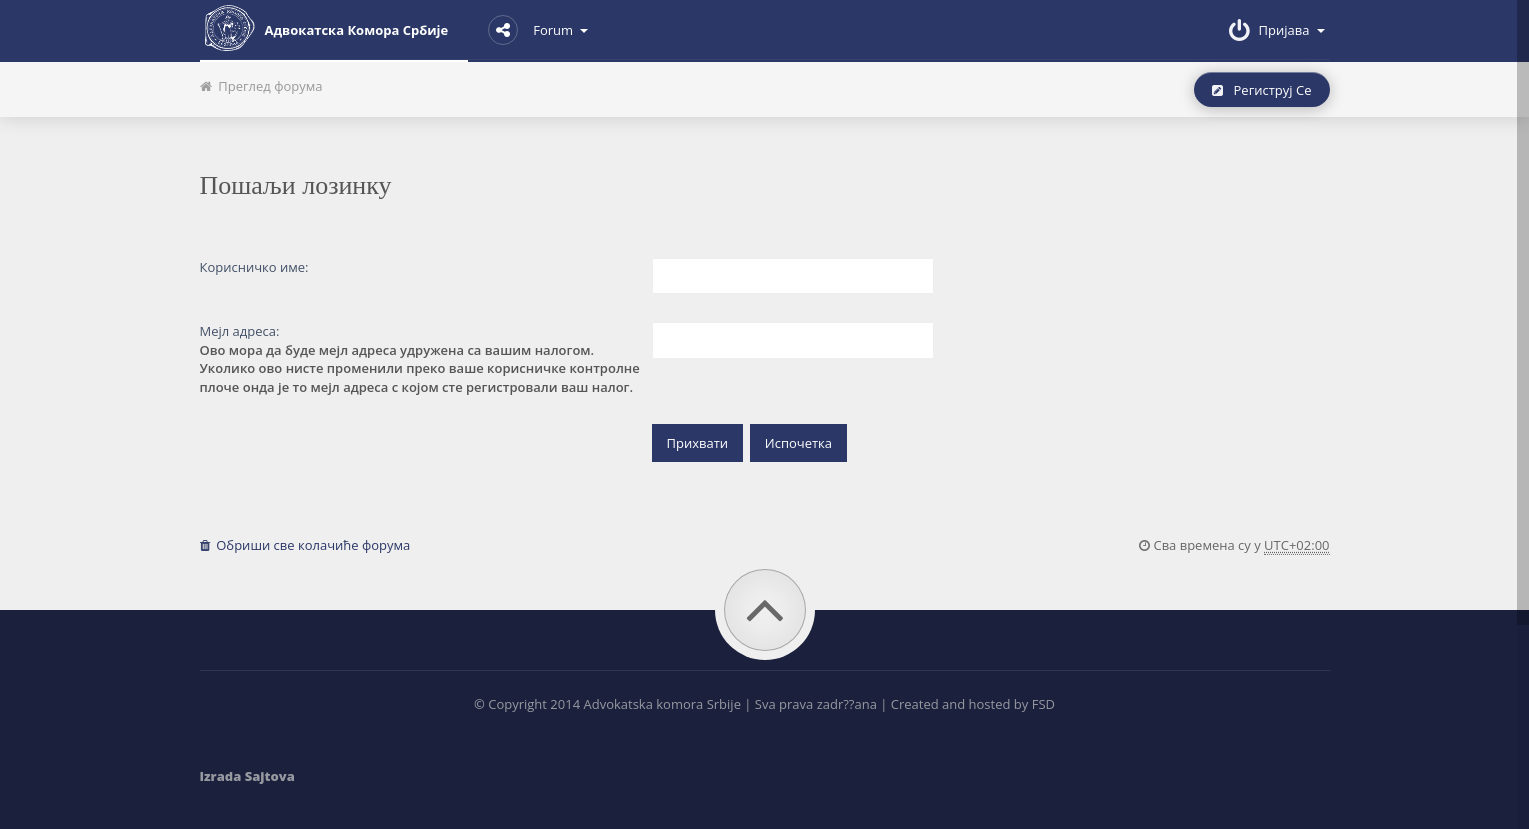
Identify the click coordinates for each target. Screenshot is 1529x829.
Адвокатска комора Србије (324, 28)
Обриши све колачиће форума (305, 545)
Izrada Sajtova (247, 776)
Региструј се (1261, 90)
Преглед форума (261, 86)
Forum (538, 30)
